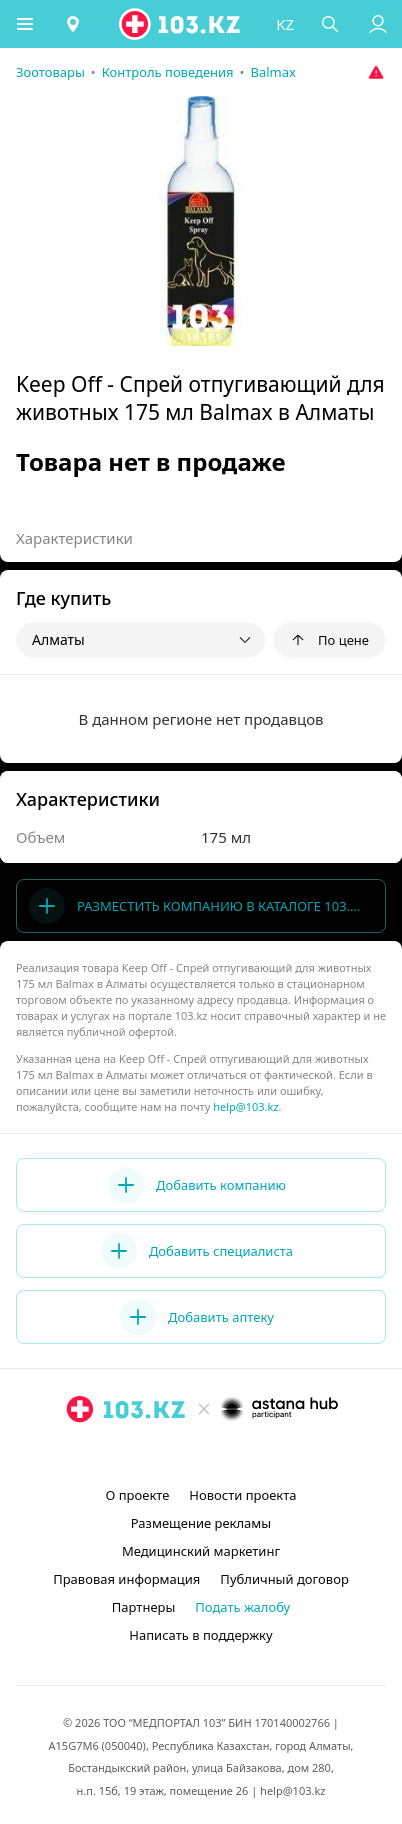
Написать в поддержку (200, 1635)
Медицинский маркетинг (201, 1551)
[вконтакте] (235, 1455)
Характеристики (74, 538)
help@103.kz (245, 1106)
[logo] (181, 24)
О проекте (137, 1495)
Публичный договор (284, 1579)
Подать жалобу (242, 1607)
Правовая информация (126, 1579)
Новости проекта (242, 1495)
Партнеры (144, 1607)
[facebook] (203, 1455)
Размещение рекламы (201, 1523)
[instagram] (171, 1455)
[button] (25, 24)
